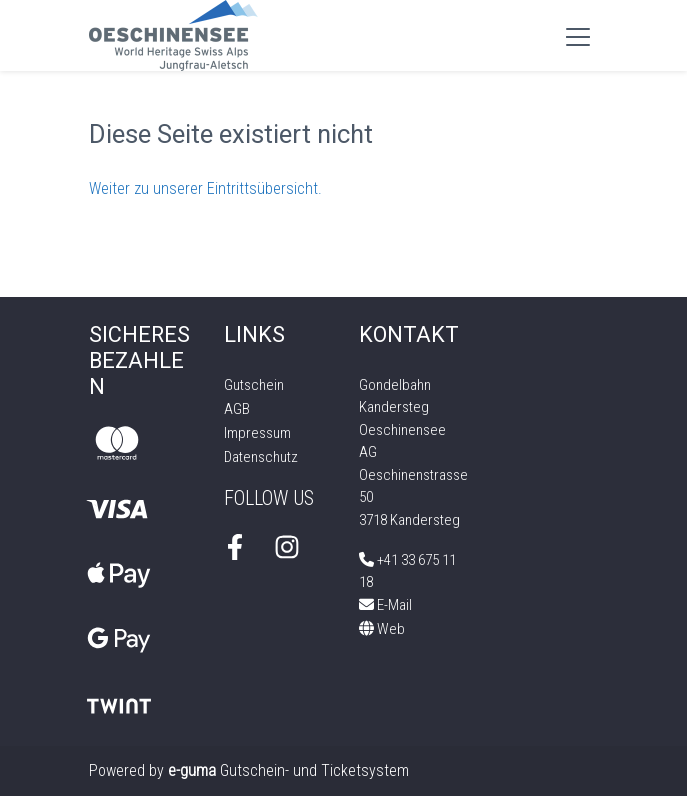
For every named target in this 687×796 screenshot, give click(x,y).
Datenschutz (261, 457)
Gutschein (254, 385)
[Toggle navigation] (578, 36)
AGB (237, 409)
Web (382, 629)
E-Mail (385, 605)
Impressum (257, 433)
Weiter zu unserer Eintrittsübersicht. (205, 188)
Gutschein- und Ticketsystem (288, 770)
